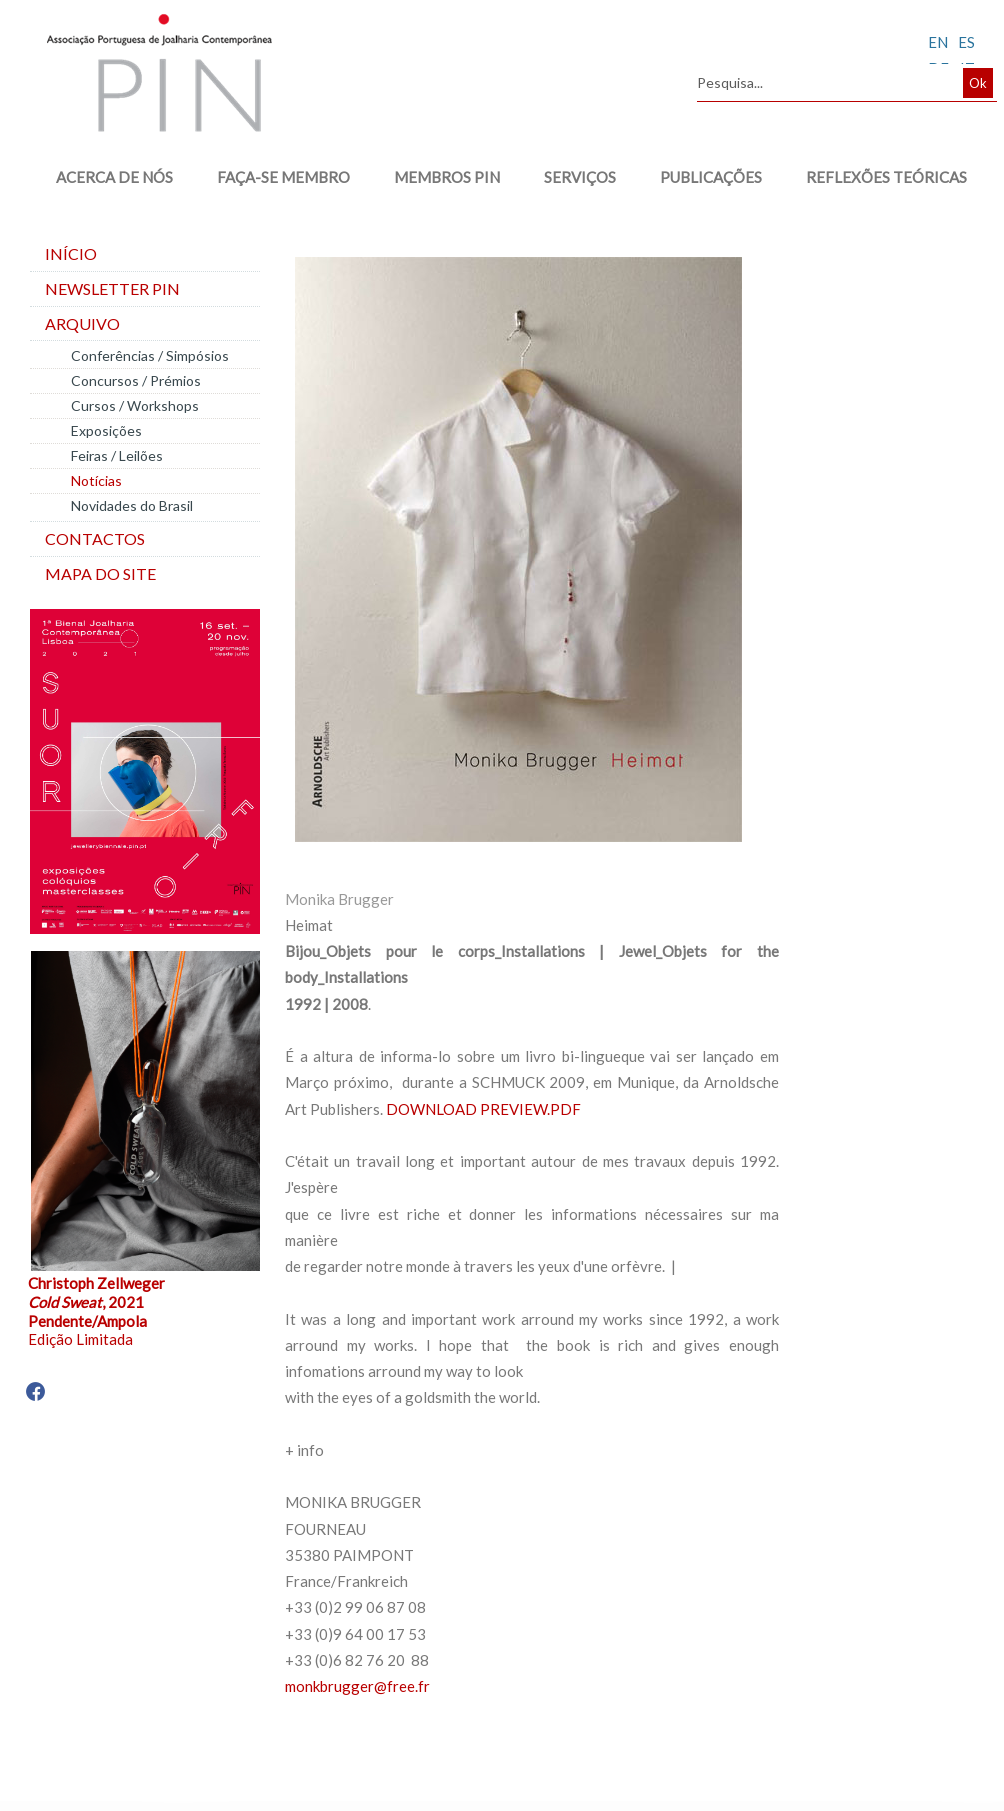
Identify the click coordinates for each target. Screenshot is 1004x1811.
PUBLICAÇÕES (711, 177)
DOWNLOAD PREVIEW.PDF (483, 1109)
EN (938, 42)
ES (966, 42)
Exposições (106, 430)
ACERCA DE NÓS (114, 177)
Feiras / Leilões (117, 455)
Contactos (95, 538)
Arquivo (82, 323)
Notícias (96, 480)
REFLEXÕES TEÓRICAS (886, 177)
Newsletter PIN (112, 288)
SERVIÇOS (580, 177)
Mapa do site (100, 573)
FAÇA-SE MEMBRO (283, 177)
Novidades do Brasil (132, 505)
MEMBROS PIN (447, 177)
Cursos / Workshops (135, 405)
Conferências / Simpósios (150, 355)
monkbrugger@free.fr (357, 1686)
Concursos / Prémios (136, 380)
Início (71, 253)
